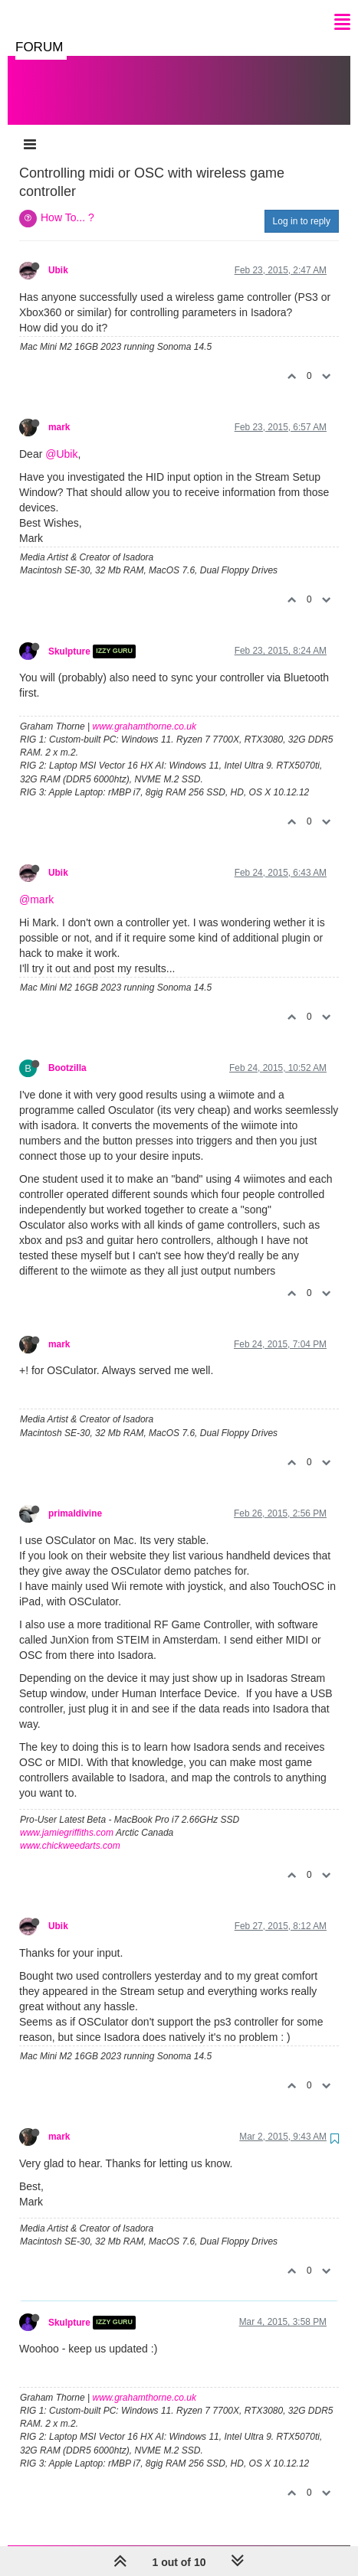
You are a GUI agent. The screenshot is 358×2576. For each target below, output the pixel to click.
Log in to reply (301, 206)
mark (59, 411)
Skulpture (69, 636)
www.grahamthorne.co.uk (144, 711)
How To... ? (67, 202)
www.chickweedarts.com (70, 1830)
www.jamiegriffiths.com (66, 1817)
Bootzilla (67, 1052)
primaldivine (75, 1498)
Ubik (58, 255)
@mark (36, 884)
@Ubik (61, 439)
